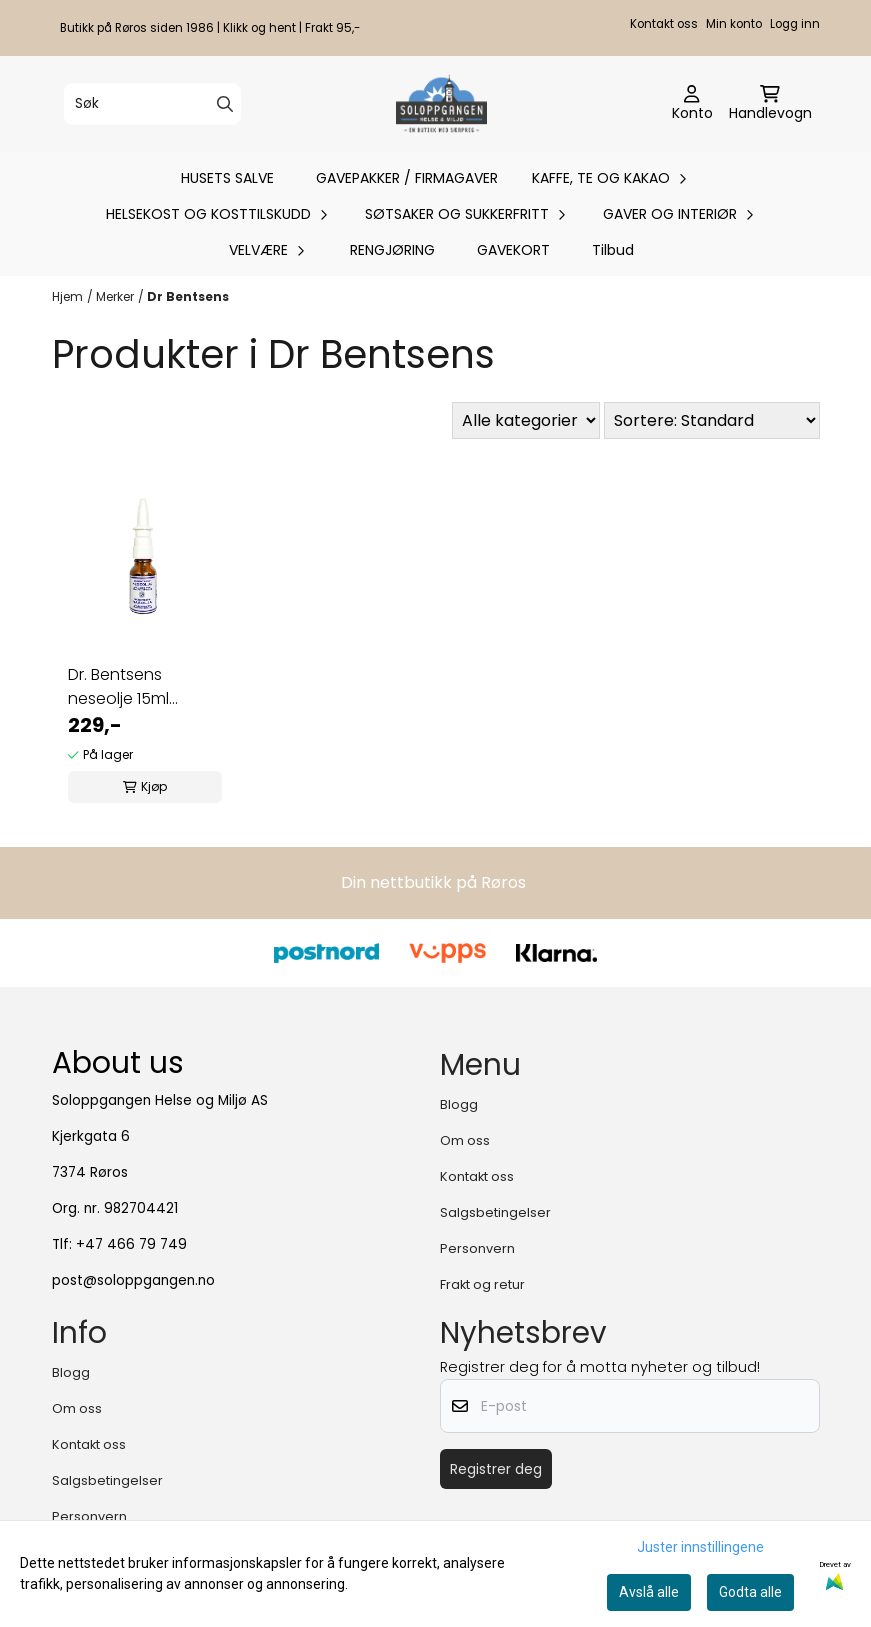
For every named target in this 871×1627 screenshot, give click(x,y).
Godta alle (750, 1592)
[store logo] (441, 104)
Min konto (734, 24)
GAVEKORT (513, 250)
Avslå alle (649, 1592)
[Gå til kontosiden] (692, 104)
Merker (115, 296)
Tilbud (613, 250)
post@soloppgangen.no (133, 1280)
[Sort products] (712, 420)
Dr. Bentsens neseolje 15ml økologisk (118, 687)
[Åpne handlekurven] (770, 104)
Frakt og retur (482, 1284)
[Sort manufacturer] (526, 420)
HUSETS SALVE (227, 178)
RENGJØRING (392, 250)
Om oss (465, 1140)
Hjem (67, 296)
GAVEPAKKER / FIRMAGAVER (407, 178)
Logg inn (795, 24)
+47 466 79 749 (131, 1244)
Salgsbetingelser (495, 1212)
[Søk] (152, 104)
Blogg (459, 1104)
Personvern (477, 1248)
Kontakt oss (664, 24)
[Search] (225, 104)
